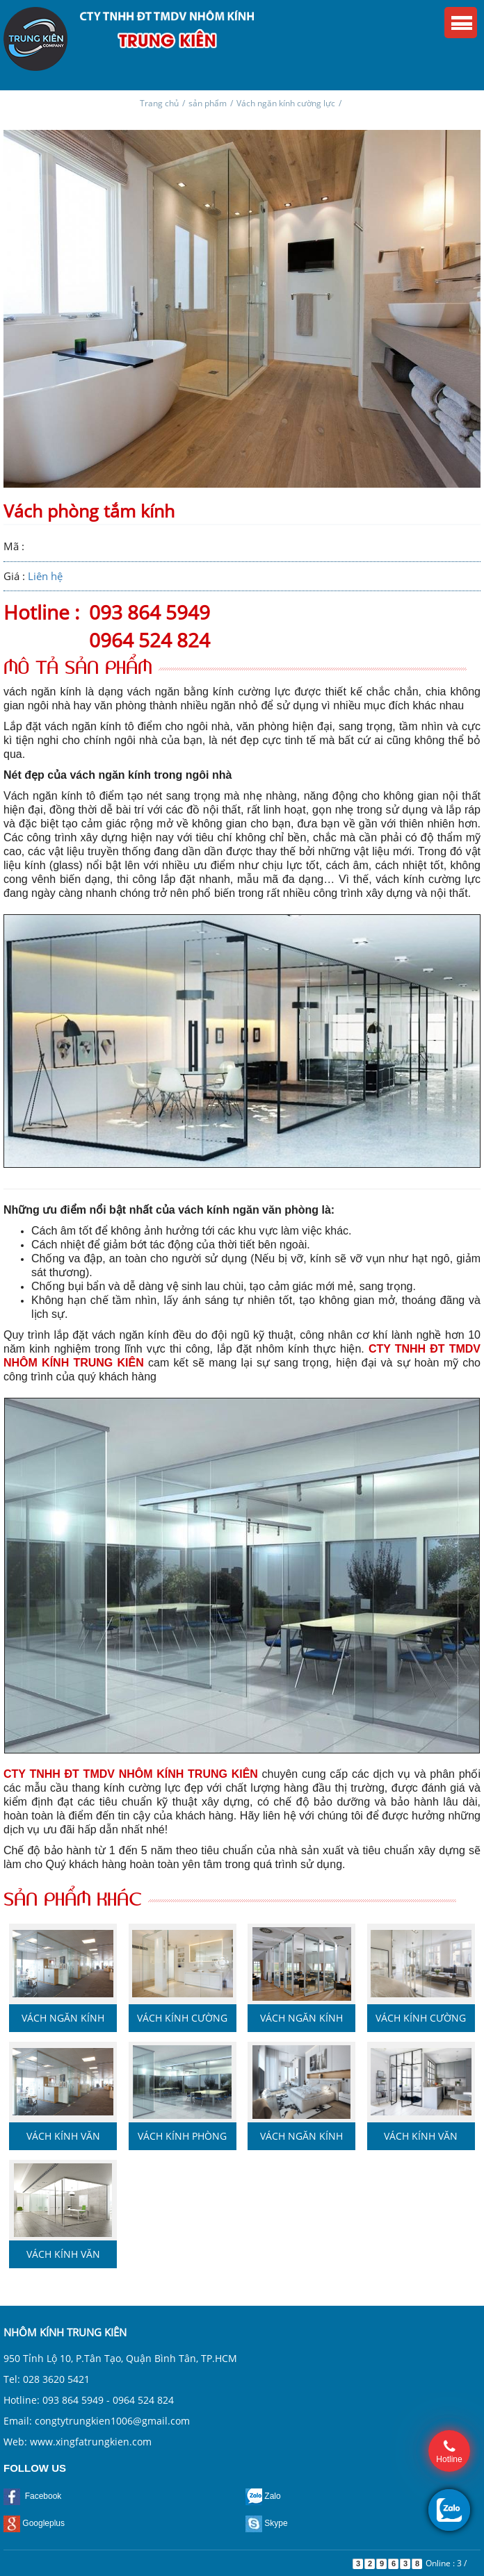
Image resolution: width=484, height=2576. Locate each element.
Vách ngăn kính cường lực (285, 103)
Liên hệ (45, 576)
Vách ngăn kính (301, 2017)
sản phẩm (207, 103)
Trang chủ (159, 103)
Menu (460, 22)
